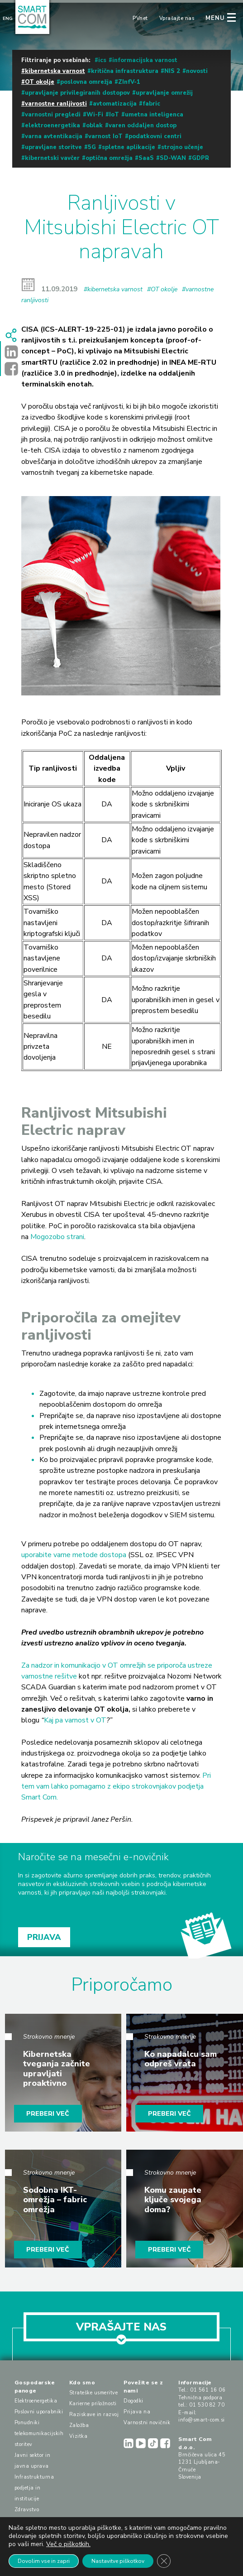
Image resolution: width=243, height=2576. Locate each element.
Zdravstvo (26, 2509)
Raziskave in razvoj (94, 2414)
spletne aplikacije (128, 147)
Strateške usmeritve (93, 2392)
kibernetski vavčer (52, 158)
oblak (94, 125)
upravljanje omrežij (164, 93)
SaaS (146, 158)
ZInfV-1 (129, 82)
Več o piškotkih (67, 2544)
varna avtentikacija (53, 136)
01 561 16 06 (207, 2390)
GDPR (200, 158)
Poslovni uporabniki (38, 2411)
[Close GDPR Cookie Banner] (164, 2561)
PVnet (140, 18)
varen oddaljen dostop (142, 125)
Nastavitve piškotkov (117, 2561)
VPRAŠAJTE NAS (121, 2330)
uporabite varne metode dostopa (73, 1555)
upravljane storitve (53, 147)
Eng (8, 18)
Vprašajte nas (177, 18)
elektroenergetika (52, 125)
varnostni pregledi (53, 115)
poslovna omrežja (86, 82)
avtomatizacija (115, 104)
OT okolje (39, 82)
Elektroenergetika (35, 2401)
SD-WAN (173, 158)
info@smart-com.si (201, 2420)
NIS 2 (172, 71)
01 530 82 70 (206, 2405)
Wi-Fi (94, 115)
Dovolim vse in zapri (44, 2561)
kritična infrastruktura (124, 71)
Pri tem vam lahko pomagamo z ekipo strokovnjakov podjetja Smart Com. (116, 1786)
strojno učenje (182, 147)
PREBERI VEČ (47, 2113)
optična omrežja (109, 158)
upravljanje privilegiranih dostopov (77, 93)
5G (92, 147)
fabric (151, 104)
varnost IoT (105, 136)
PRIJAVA (44, 1937)
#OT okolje (162, 289)
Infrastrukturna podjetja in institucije (34, 2488)
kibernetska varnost (55, 71)
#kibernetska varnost (113, 289)
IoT (114, 115)
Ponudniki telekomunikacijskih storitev (39, 2433)
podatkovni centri (155, 136)
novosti (197, 71)
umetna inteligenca (154, 115)
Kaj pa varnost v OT (75, 1720)
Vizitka (78, 2436)
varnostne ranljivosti (56, 104)
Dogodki (133, 2401)
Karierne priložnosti (93, 2403)
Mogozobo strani (57, 1237)
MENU (215, 18)
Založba (79, 2425)
